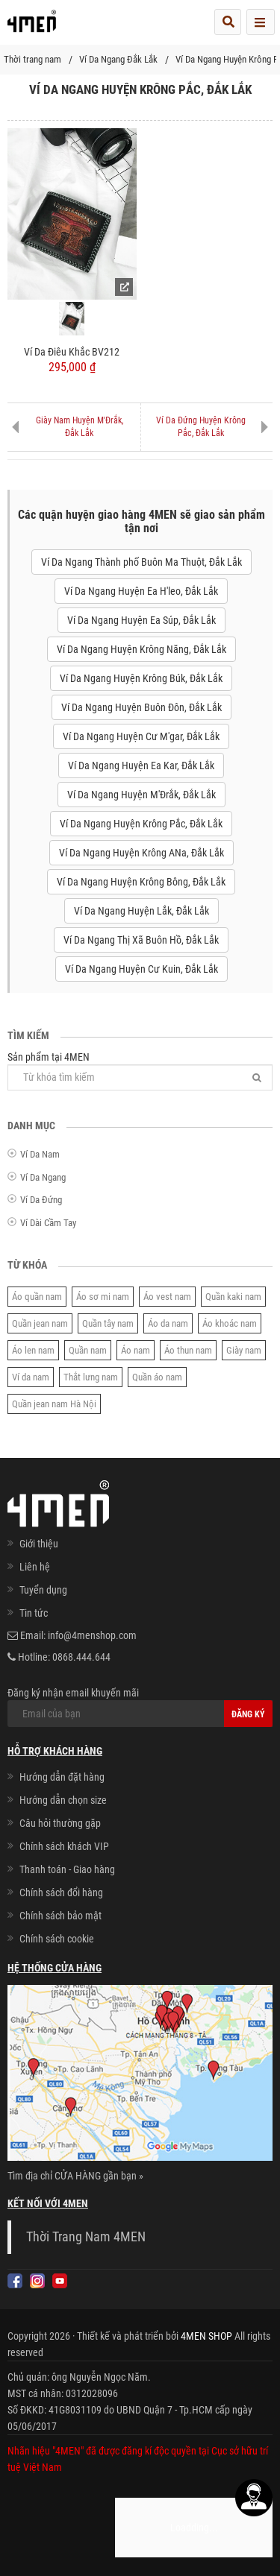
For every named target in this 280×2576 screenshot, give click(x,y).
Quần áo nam (157, 1377)
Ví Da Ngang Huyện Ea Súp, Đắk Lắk (141, 620)
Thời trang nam (32, 59)
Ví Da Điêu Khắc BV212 (71, 352)
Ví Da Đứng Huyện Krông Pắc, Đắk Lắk (201, 426)
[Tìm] (257, 1077)
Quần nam (88, 1350)
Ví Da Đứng (41, 1199)
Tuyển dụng (43, 1590)
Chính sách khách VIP (64, 1846)
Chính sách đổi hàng (61, 1892)
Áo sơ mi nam (102, 1296)
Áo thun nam (188, 1350)
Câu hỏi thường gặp (60, 1823)
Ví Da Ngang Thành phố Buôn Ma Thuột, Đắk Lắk (141, 562)
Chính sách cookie (56, 1939)
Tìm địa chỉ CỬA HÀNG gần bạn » (75, 2176)
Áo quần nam (37, 1296)
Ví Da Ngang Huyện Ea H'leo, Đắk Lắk (141, 591)
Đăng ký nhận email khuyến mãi (140, 1707)
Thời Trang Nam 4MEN (86, 2236)
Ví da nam (30, 1377)
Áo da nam (168, 1323)
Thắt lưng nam (90, 1377)
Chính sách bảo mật (60, 1916)
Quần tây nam (108, 1323)
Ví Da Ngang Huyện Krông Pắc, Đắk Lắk (141, 824)
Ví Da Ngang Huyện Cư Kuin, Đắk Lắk (141, 969)
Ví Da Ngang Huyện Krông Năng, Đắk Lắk (141, 649)
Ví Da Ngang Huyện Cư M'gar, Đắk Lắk (141, 736)
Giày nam (243, 1350)
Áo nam (135, 1350)
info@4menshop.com (92, 1635)
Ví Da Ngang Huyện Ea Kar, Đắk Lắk (141, 765)
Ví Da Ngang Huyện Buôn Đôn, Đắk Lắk (141, 707)
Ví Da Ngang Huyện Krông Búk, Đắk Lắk (141, 678)
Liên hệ (34, 1567)
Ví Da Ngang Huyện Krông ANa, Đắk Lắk (141, 853)
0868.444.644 (81, 1657)
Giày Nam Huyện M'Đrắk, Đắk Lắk (79, 426)
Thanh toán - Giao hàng (67, 1869)
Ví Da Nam (40, 1154)
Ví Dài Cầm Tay (48, 1222)
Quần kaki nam (233, 1296)
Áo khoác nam (229, 1323)
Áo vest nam (167, 1296)
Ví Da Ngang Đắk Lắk (118, 59)
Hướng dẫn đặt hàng (62, 1777)
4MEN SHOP (206, 2336)
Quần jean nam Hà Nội (54, 1403)
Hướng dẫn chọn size (63, 1800)
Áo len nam (33, 1350)
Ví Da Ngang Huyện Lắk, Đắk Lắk (141, 911)
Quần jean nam (40, 1323)
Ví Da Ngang (43, 1177)
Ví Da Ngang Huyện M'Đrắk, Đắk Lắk (141, 795)
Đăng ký (248, 1714)
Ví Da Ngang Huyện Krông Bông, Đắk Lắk (141, 882)
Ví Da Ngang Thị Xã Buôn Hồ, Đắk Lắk (141, 940)
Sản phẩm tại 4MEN (140, 1070)
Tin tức (33, 1613)
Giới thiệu (38, 1544)
